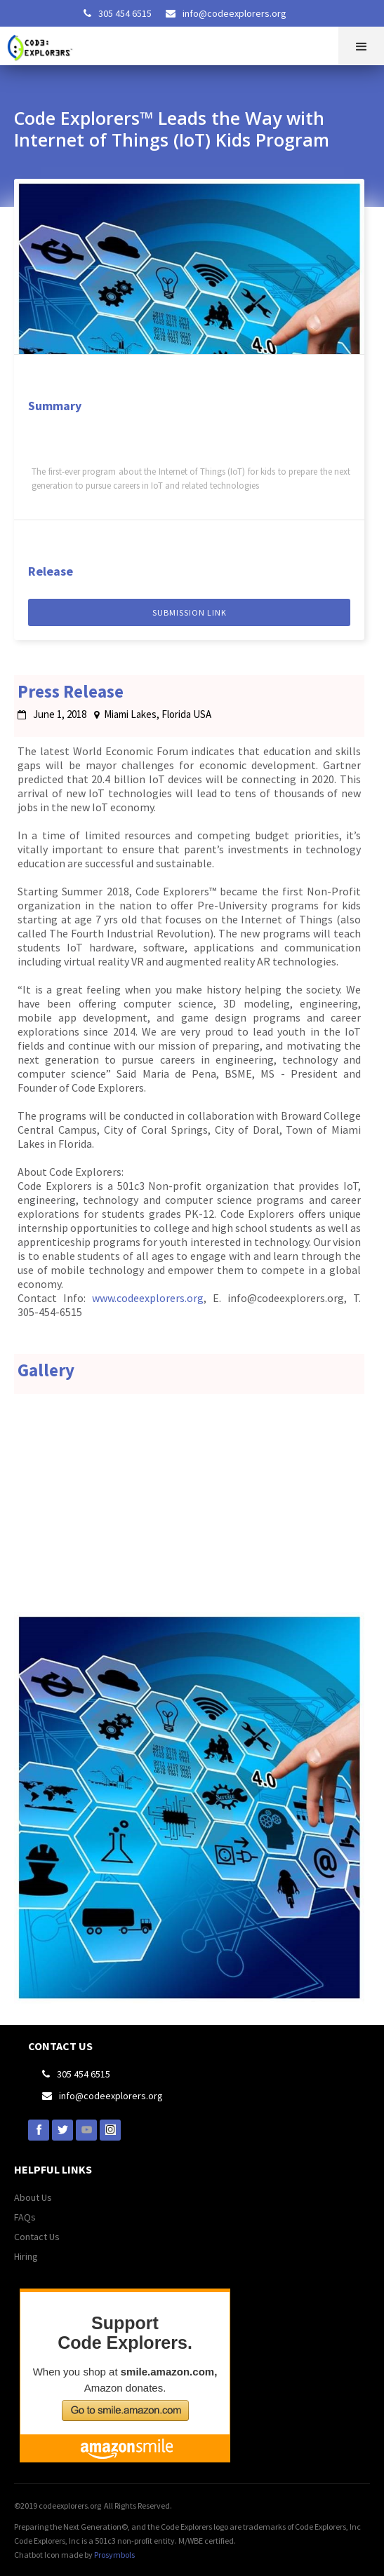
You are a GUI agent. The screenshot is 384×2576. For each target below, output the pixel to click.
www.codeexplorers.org (148, 1298)
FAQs (25, 2217)
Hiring (26, 2256)
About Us (33, 2197)
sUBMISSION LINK (189, 612)
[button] (361, 46)
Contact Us (37, 2236)
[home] (44, 44)
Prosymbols (114, 2554)
